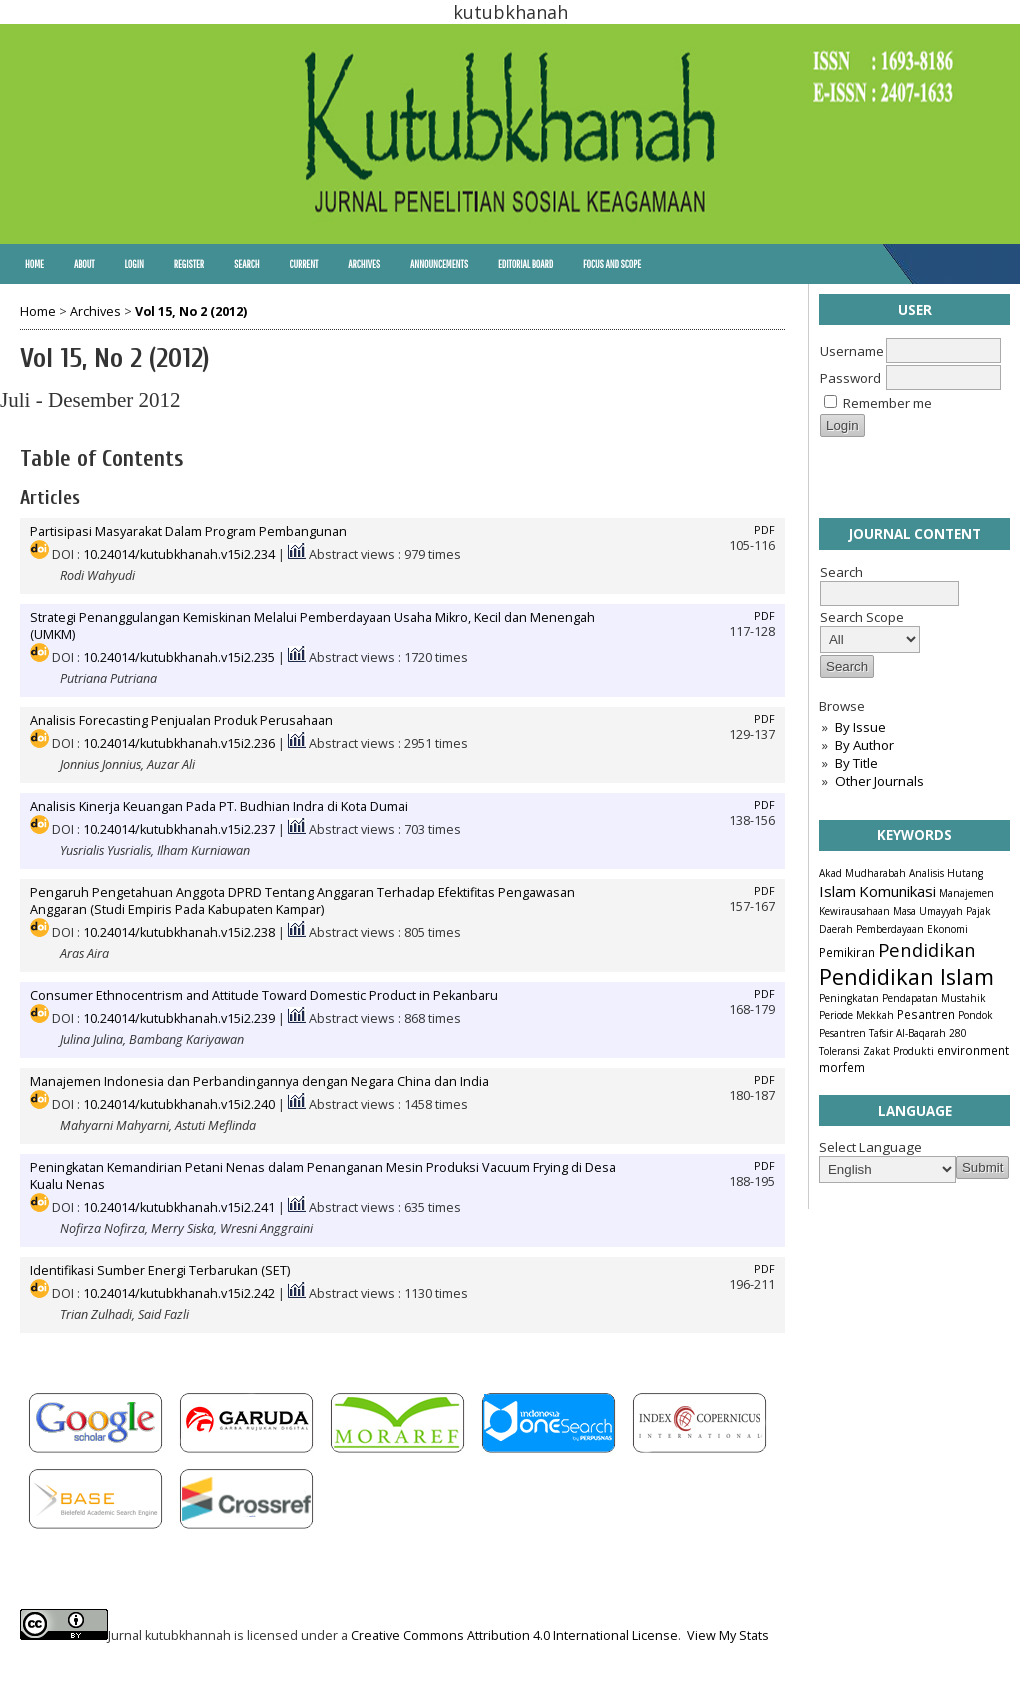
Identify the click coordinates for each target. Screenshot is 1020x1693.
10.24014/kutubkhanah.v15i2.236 (179, 743)
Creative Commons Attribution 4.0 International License (514, 1635)
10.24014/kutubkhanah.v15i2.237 (179, 829)
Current (303, 264)
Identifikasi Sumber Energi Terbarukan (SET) (160, 1270)
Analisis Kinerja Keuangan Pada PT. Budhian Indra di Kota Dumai (219, 806)
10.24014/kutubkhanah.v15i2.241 (179, 1207)
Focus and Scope (612, 264)
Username (852, 351)
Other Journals (879, 781)
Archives (364, 264)
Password (850, 378)
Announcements (439, 264)
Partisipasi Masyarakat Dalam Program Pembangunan (188, 531)
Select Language (870, 1147)
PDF (764, 530)
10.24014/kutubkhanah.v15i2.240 (179, 1104)
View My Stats (728, 1635)
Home (34, 264)
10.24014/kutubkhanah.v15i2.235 (179, 657)
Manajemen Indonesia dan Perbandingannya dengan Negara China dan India (259, 1081)
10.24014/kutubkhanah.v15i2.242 (179, 1293)
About (84, 264)
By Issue (860, 727)
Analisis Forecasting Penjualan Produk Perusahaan (181, 720)
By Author (864, 745)
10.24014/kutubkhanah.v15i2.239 (179, 1018)
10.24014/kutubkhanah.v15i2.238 (179, 932)
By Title (856, 763)
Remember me (887, 403)
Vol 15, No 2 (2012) (191, 311)
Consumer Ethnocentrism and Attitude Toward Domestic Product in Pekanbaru (264, 995)
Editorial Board (525, 264)
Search (246, 264)
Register (189, 264)
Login (133, 264)
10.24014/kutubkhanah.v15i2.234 (179, 554)
